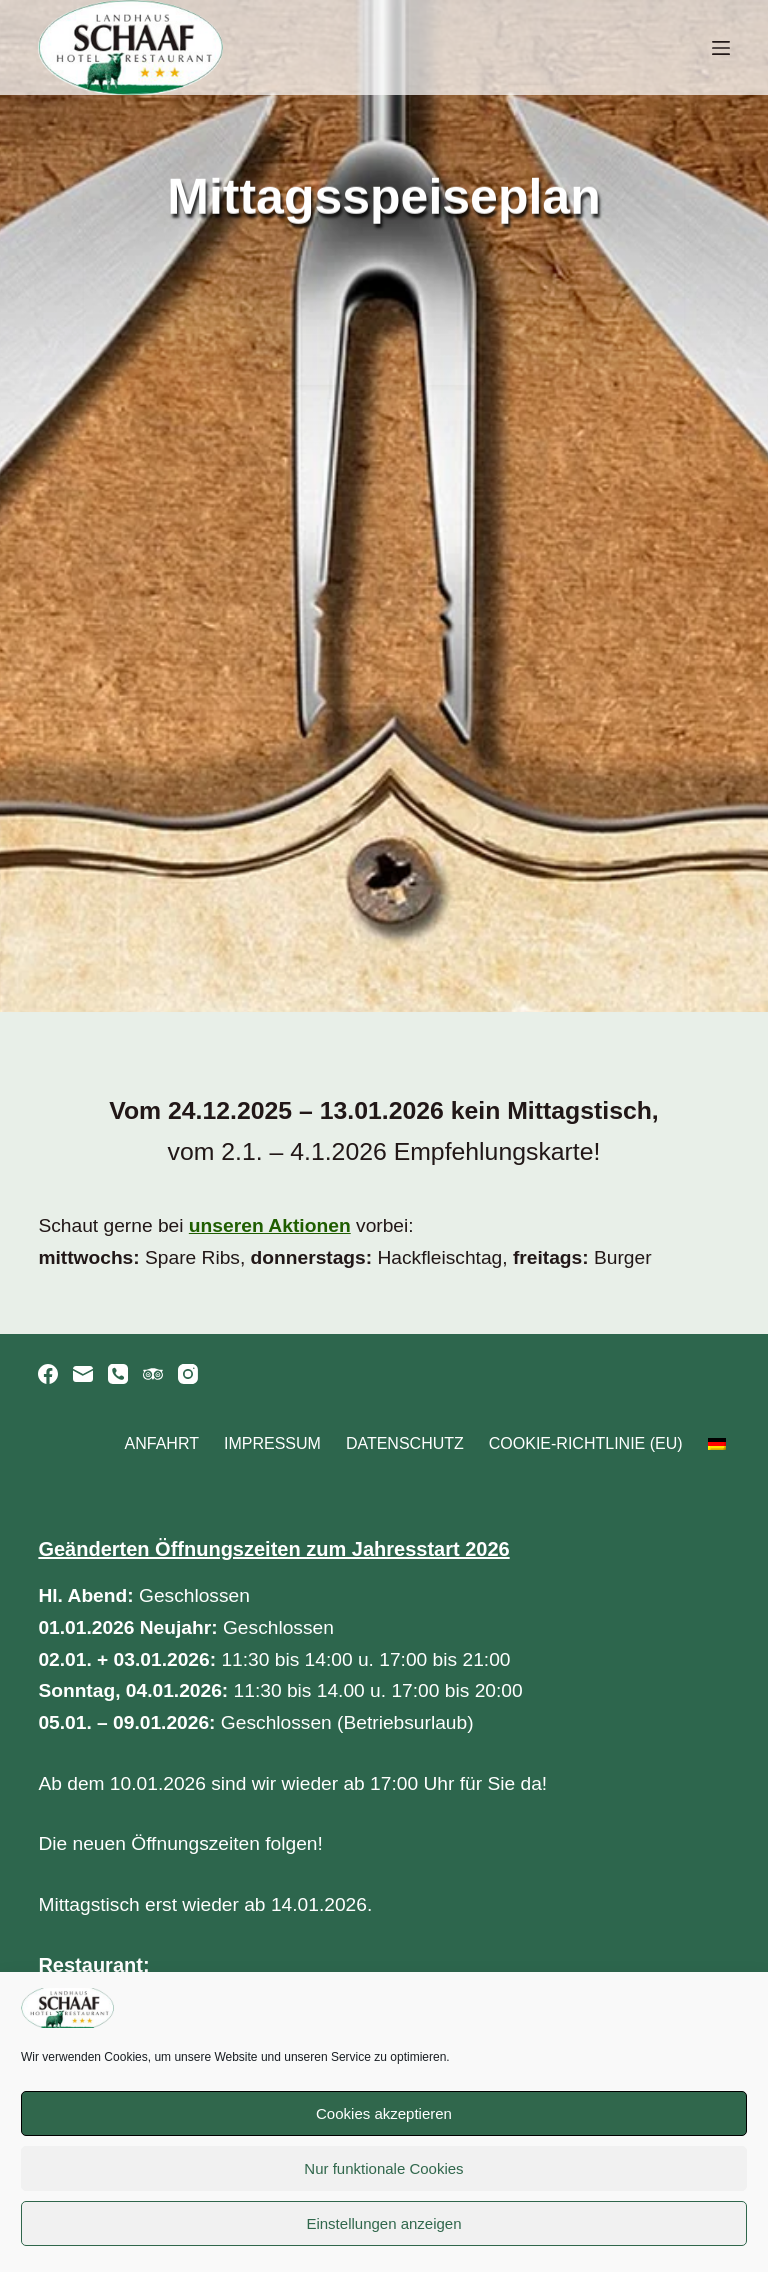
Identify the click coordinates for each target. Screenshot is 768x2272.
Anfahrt (162, 1443)
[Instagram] (188, 1374)
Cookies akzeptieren (384, 2113)
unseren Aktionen (269, 1225)
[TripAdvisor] (153, 1374)
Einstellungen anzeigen (383, 2223)
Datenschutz (405, 1443)
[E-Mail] (83, 1374)
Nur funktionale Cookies (383, 2168)
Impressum (272, 1443)
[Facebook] (48, 1374)
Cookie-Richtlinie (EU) (586, 1443)
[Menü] (721, 48)
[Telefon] (118, 1374)
